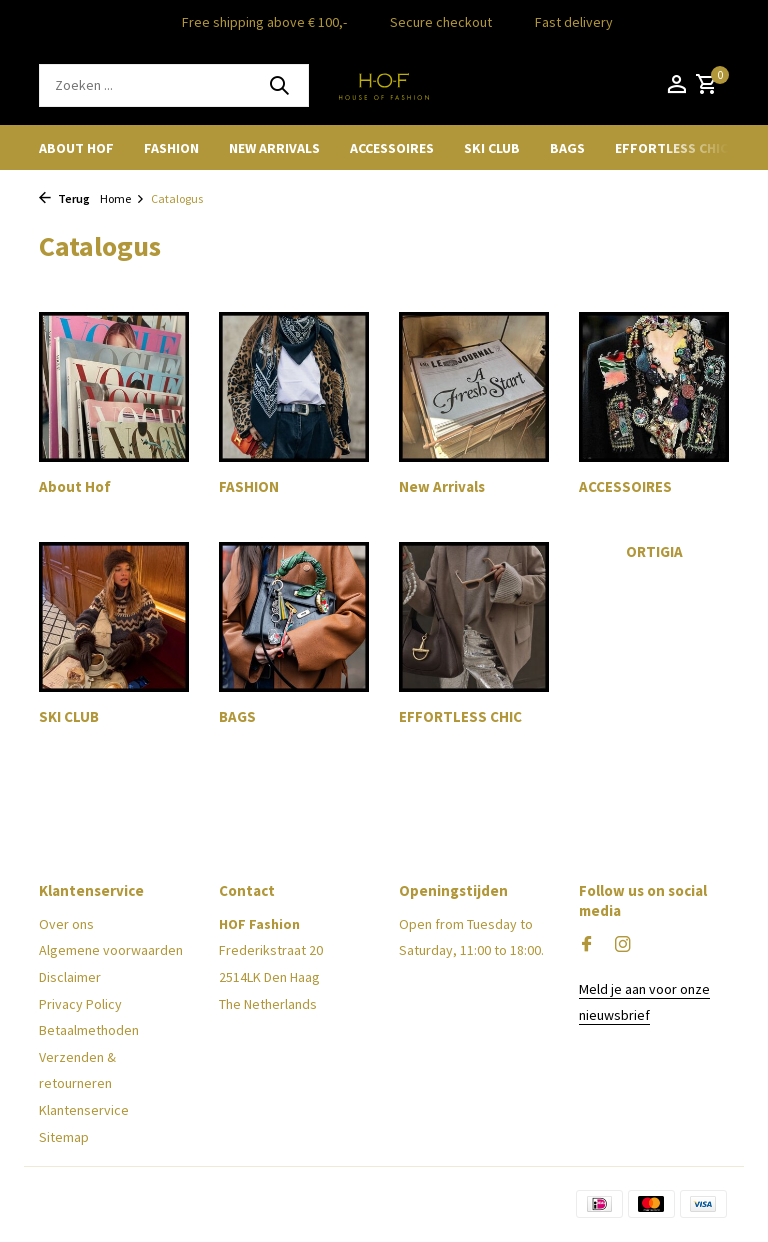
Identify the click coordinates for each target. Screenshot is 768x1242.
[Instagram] (623, 945)
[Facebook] (587, 945)
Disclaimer (70, 977)
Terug (64, 198)
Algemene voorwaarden (111, 950)
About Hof (76, 148)
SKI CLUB (492, 148)
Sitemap (64, 1137)
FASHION (171, 148)
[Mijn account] (676, 85)
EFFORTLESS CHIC (671, 148)
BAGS (567, 148)
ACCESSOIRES (392, 148)
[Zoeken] (174, 85)
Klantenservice (84, 1110)
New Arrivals (274, 148)
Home (122, 198)
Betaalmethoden (89, 1030)
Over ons (66, 924)
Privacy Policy (80, 1004)
